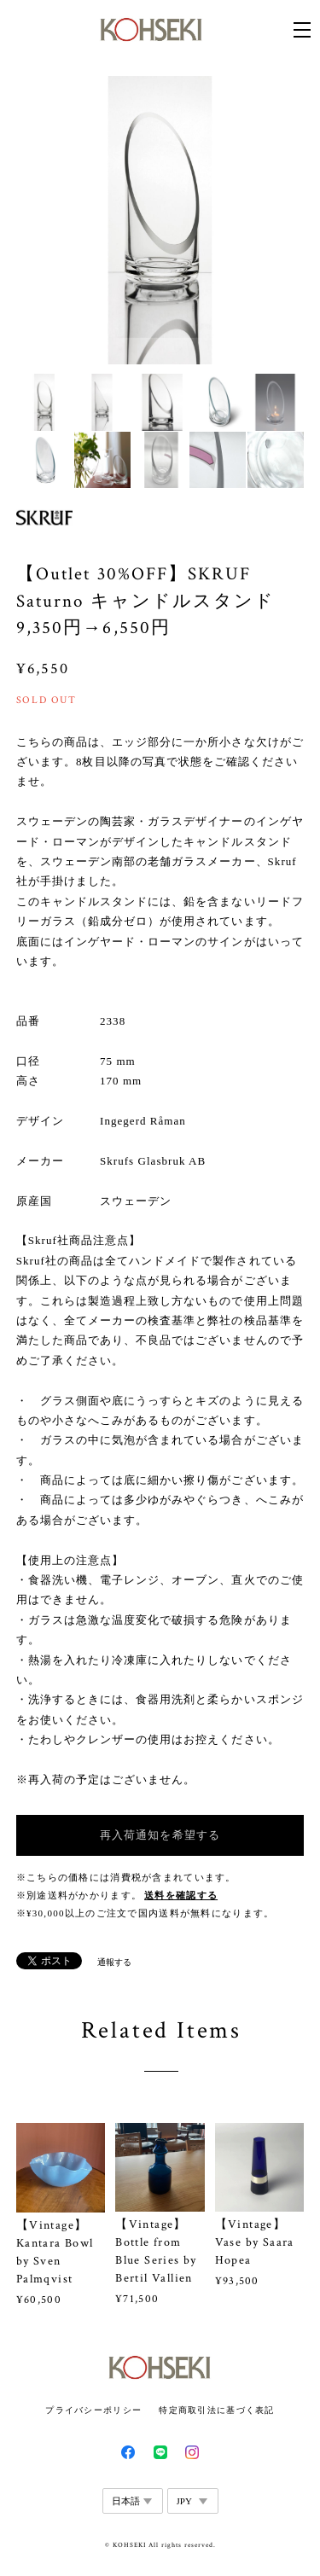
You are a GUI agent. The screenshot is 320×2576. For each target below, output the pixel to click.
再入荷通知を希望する (159, 1835)
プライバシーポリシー (93, 2410)
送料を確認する (181, 1895)
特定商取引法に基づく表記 (216, 2410)
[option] (160, 220)
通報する (114, 1962)
